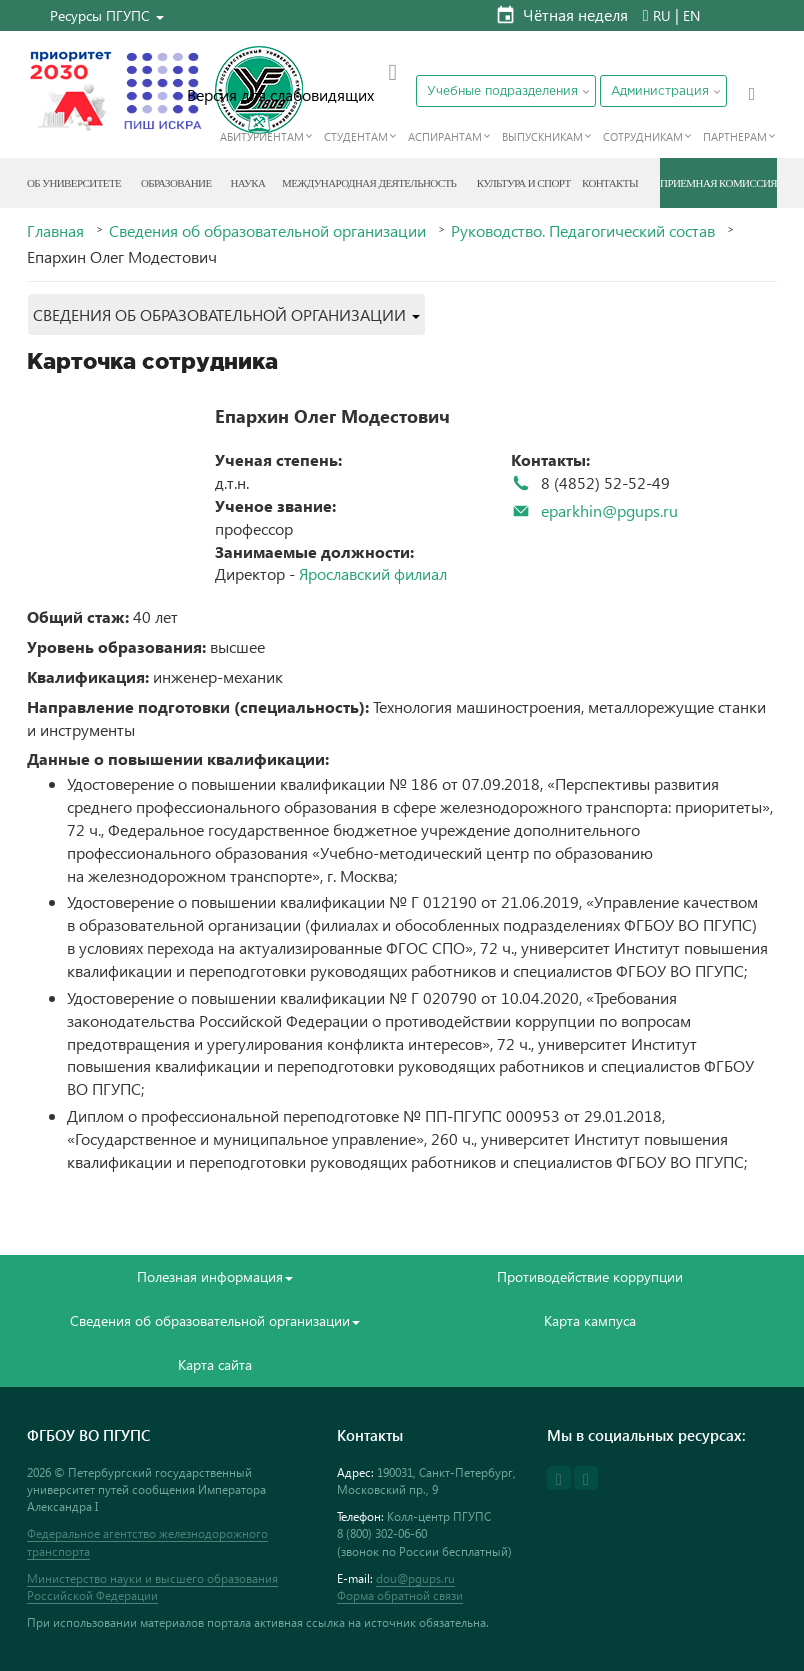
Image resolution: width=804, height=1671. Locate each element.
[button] (107, 15)
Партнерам (735, 136)
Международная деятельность (369, 183)
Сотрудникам (643, 136)
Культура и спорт (524, 183)
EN (691, 15)
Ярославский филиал (373, 573)
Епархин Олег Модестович (332, 415)
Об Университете (74, 183)
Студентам (356, 136)
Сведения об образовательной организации (267, 231)
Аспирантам (445, 136)
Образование (176, 183)
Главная (55, 231)
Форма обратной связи (400, 1595)
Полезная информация (215, 1276)
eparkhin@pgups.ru (609, 510)
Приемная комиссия (718, 183)
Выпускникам (542, 136)
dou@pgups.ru (415, 1578)
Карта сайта (215, 1364)
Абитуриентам (262, 136)
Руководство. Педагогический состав (583, 231)
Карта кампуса (590, 1320)
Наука (247, 183)
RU (662, 15)
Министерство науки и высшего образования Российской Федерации (152, 1587)
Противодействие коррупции (590, 1276)
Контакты (610, 183)
